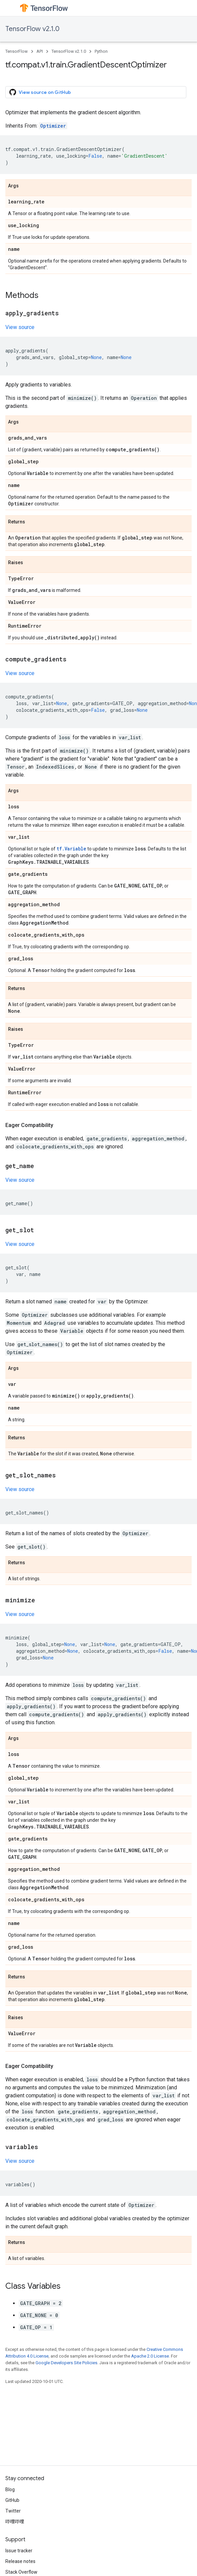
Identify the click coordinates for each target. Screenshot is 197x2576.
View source (19, 327)
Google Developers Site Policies (66, 2362)
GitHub (12, 2500)
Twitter (13, 2511)
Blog (10, 2489)
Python (101, 51)
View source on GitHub (40, 92)
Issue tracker (18, 2550)
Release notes (20, 2561)
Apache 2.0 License (150, 2356)
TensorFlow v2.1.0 (32, 29)
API (39, 51)
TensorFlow (16, 51)
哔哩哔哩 (14, 2521)
